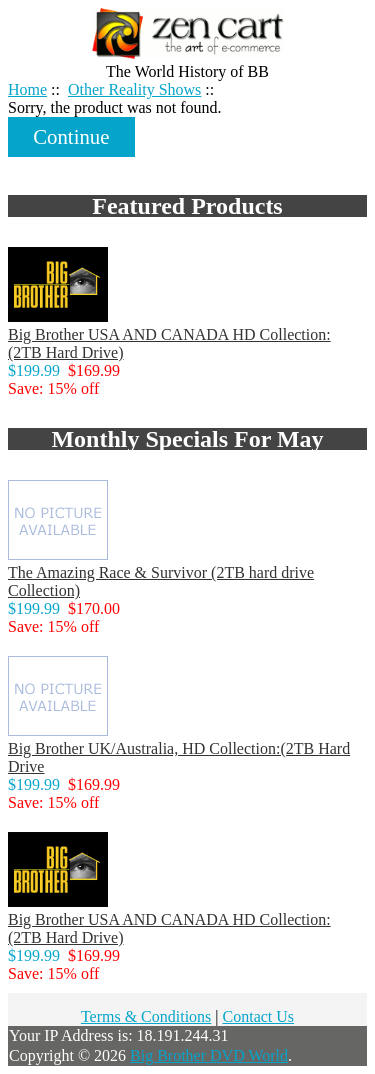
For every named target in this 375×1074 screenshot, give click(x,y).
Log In (329, 39)
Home (331, 21)
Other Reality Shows (134, 89)
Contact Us (259, 1016)
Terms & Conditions (146, 1016)
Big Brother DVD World (209, 1055)
